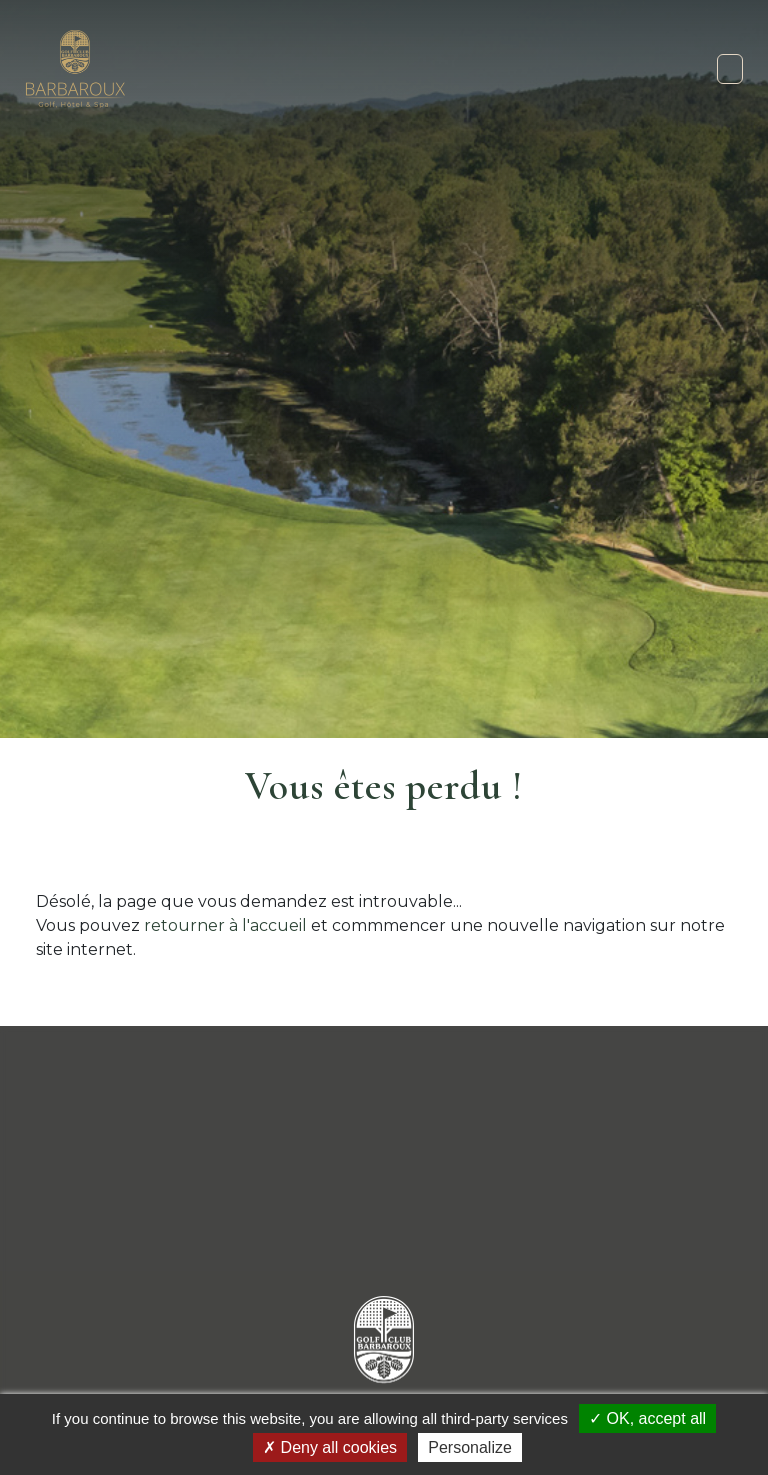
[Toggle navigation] (730, 69)
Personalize (470, 1447)
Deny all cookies (330, 1447)
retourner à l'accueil (225, 925)
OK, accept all (647, 1418)
